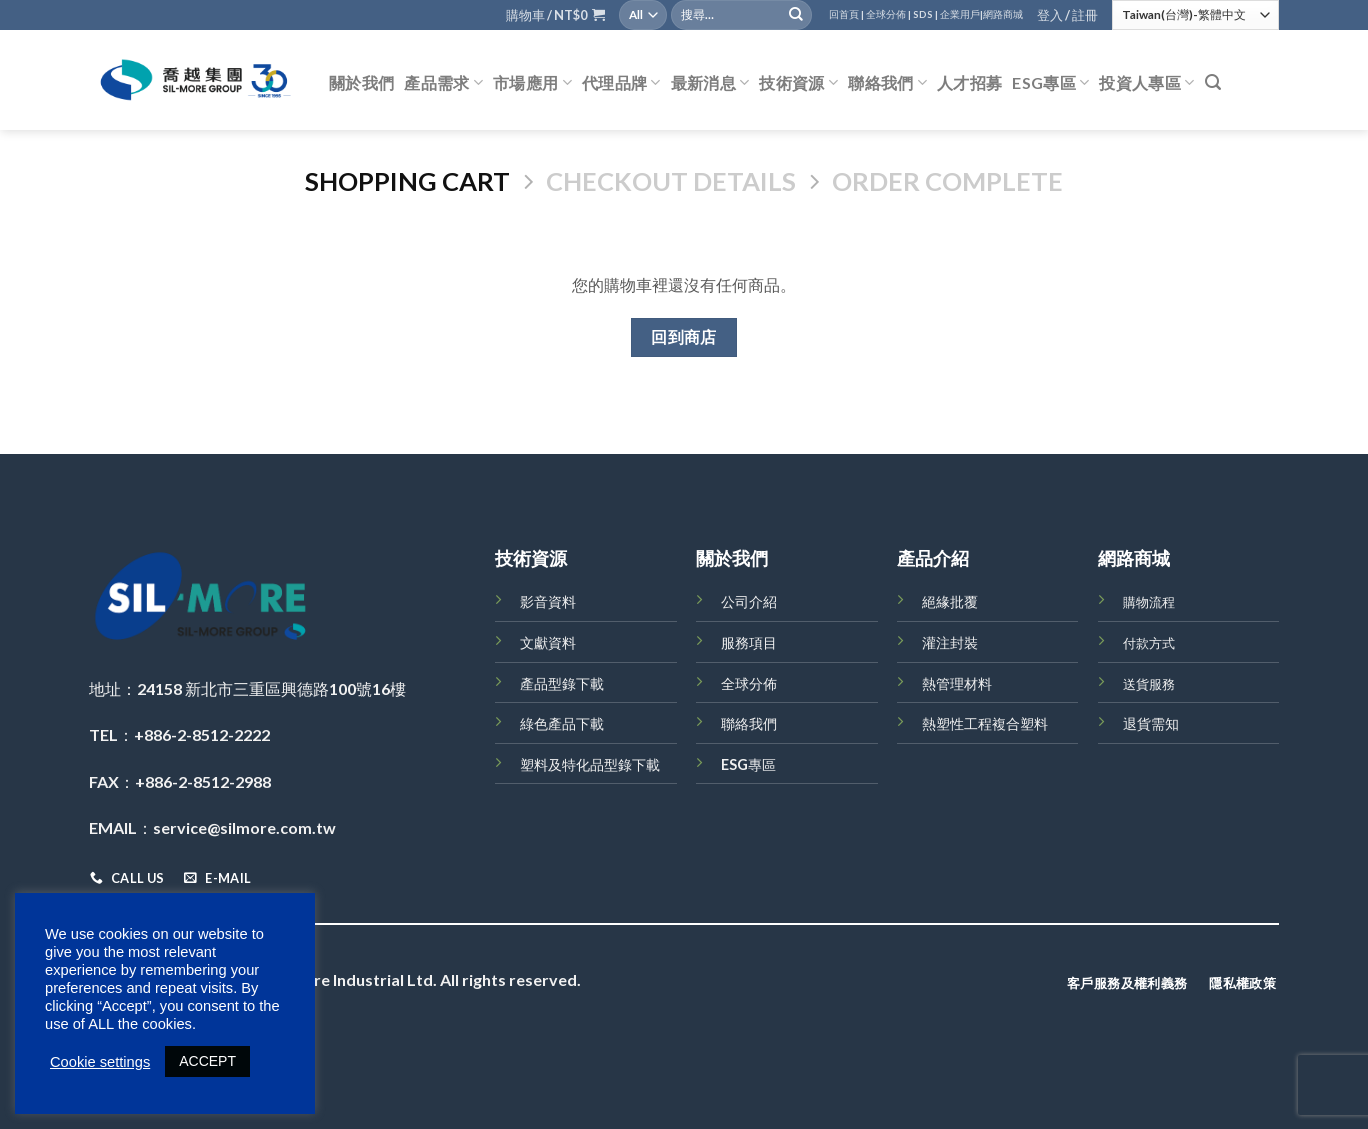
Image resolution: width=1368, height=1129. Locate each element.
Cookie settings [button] (100, 1062)
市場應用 (532, 83)
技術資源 (798, 83)
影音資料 (548, 601)
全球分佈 (749, 683)
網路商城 (1003, 14)
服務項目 (749, 642)
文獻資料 (548, 642)
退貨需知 (1151, 723)
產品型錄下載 (562, 683)
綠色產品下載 (562, 723)
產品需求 (443, 83)
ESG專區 (1050, 83)
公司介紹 (749, 601)
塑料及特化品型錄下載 (590, 764)
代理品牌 (621, 83)
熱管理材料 (957, 683)
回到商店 (684, 337)
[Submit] (796, 15)
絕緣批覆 (950, 601)
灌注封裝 (950, 642)
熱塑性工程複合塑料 (985, 723)
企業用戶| (961, 14)
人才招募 (969, 82)
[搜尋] (1213, 82)
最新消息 (710, 83)
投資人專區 (1146, 83)
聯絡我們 (887, 83)
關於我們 (361, 82)
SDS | (925, 14)
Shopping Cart (407, 181)
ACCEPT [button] (207, 1061)
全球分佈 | (888, 14)
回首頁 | (846, 14)
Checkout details (671, 181)
